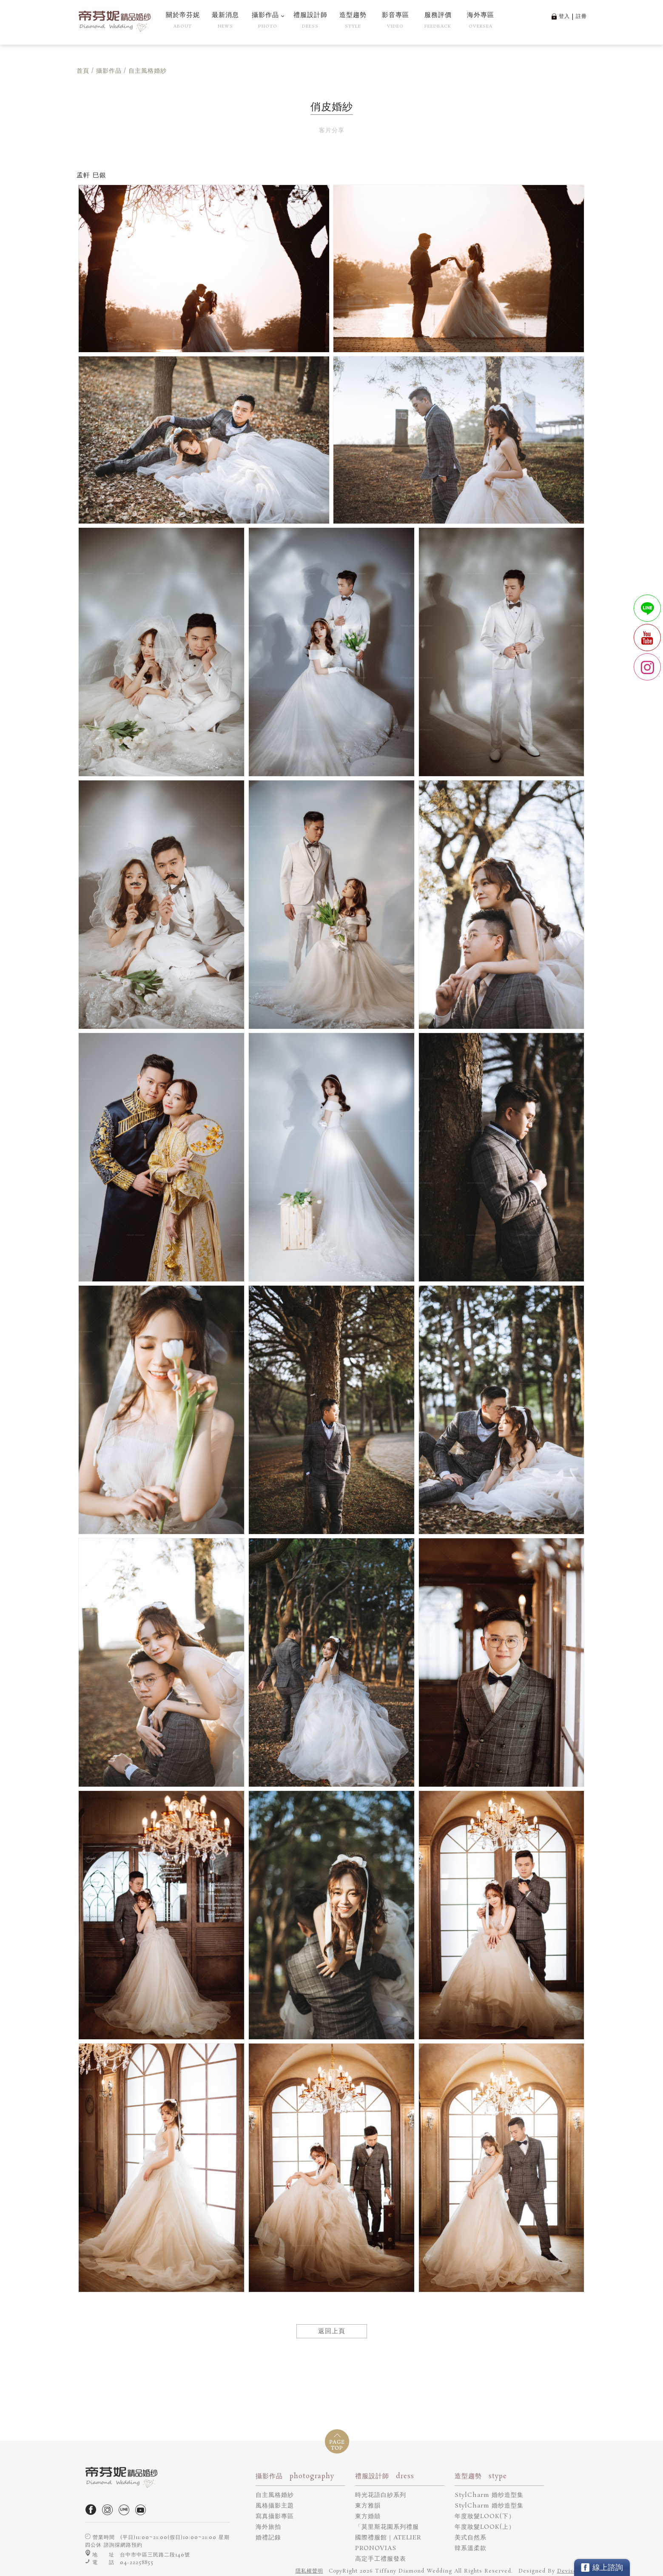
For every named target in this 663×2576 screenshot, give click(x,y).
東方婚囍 (368, 2516)
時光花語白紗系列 (380, 2495)
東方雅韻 (368, 2506)
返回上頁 (331, 2331)
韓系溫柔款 (471, 2548)
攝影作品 (109, 71)
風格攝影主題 (275, 2506)
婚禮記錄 (268, 2537)
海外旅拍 (268, 2527)
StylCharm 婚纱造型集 (489, 2495)
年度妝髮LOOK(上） (485, 2527)
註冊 (581, 16)
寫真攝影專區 (275, 2516)
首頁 (83, 71)
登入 (564, 16)
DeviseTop (572, 2571)
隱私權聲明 (309, 2571)
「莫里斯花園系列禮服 (387, 2527)
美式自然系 (471, 2537)
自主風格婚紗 (275, 2495)
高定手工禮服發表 (380, 2559)
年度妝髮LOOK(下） (485, 2516)
